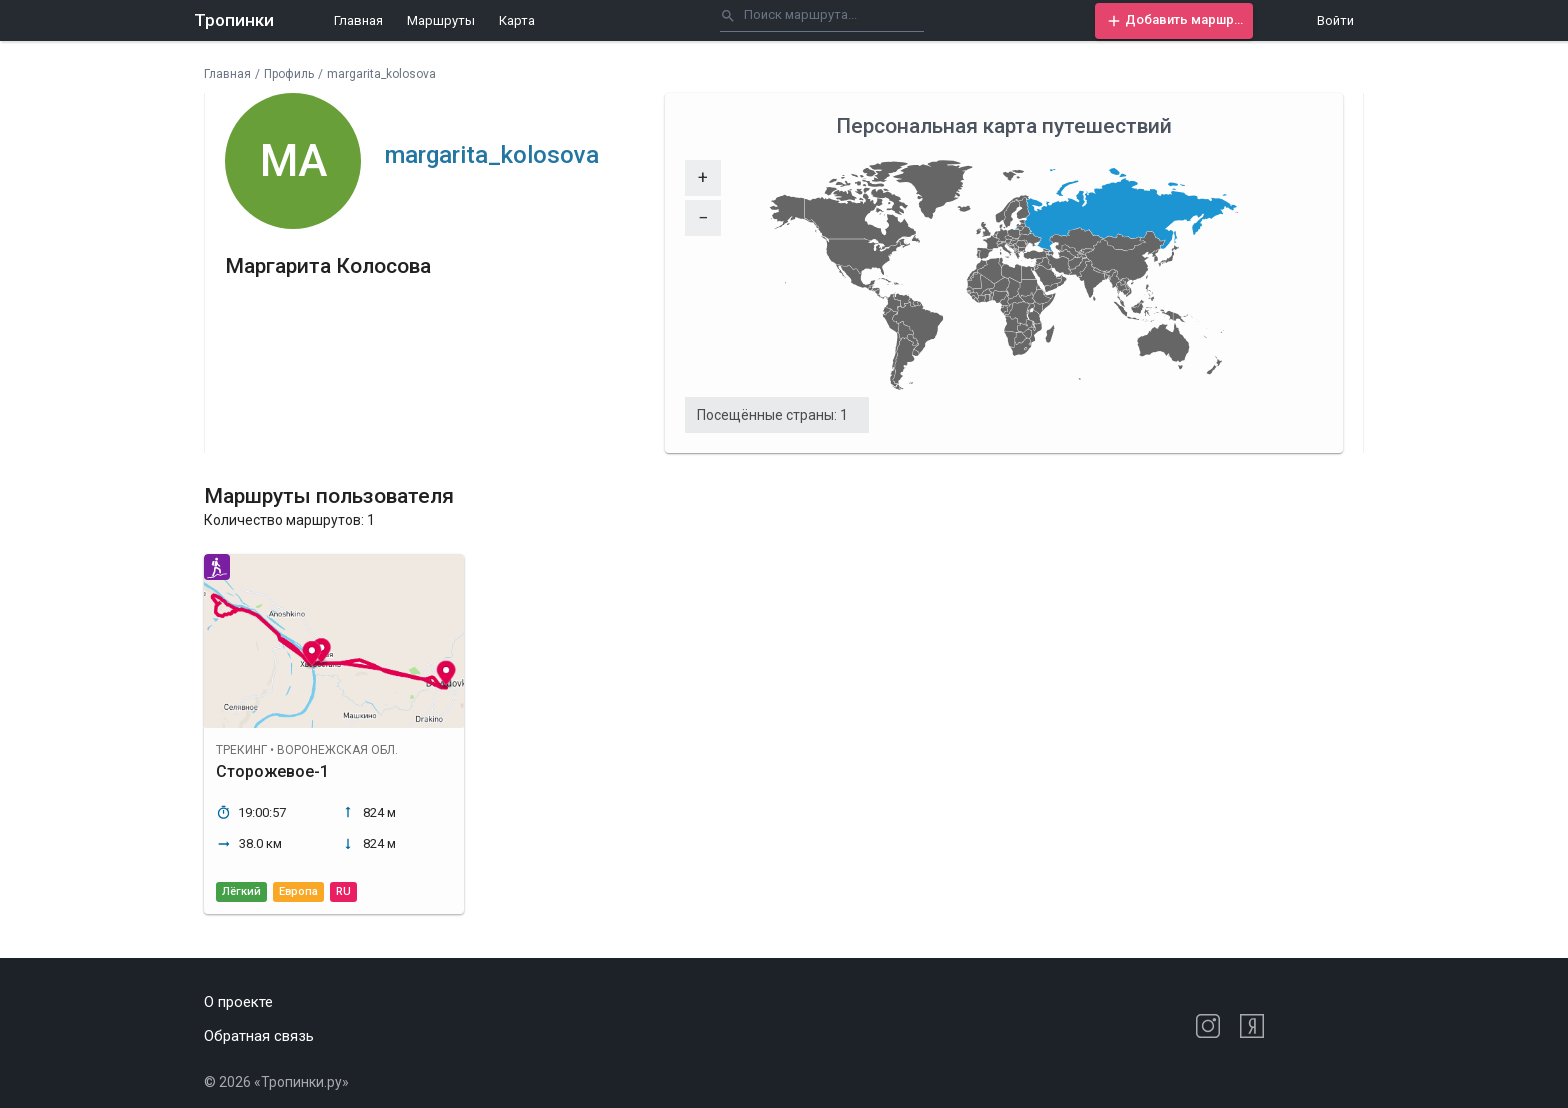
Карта (517, 20)
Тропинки (234, 20)
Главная (358, 20)
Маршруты (441, 20)
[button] (1174, 21)
